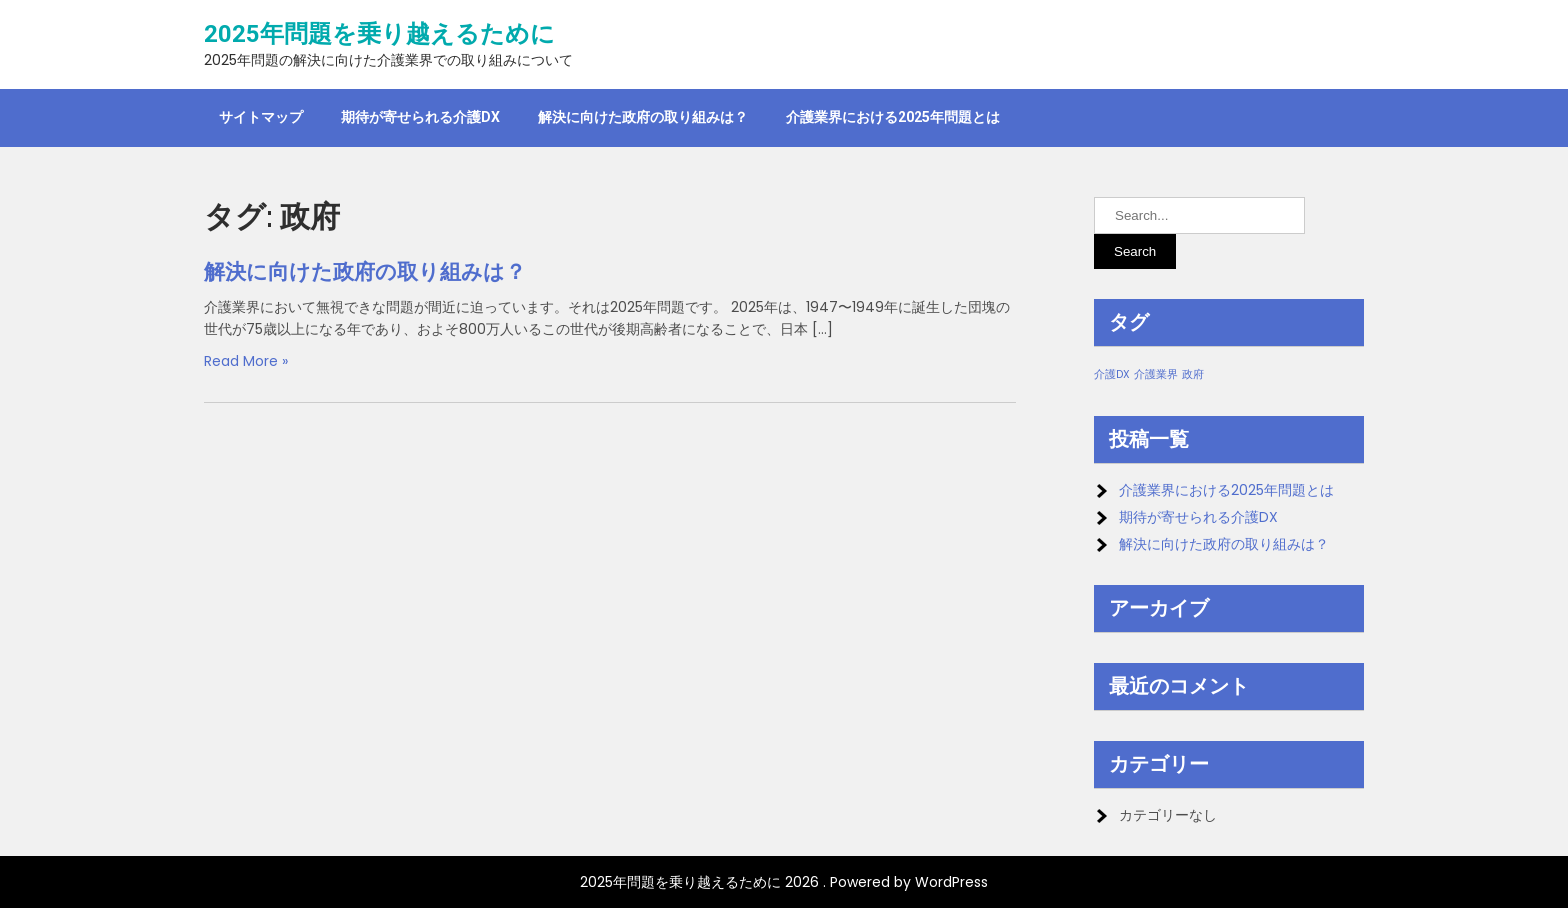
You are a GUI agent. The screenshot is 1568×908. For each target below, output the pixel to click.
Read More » (246, 361)
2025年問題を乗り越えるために (379, 34)
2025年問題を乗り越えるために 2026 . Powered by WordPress (784, 882)
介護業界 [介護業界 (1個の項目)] (1156, 374)
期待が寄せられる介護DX (420, 117)
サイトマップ (261, 117)
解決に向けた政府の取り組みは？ (643, 117)
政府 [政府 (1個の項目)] (1193, 374)
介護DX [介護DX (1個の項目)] (1112, 374)
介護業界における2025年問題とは (893, 117)
